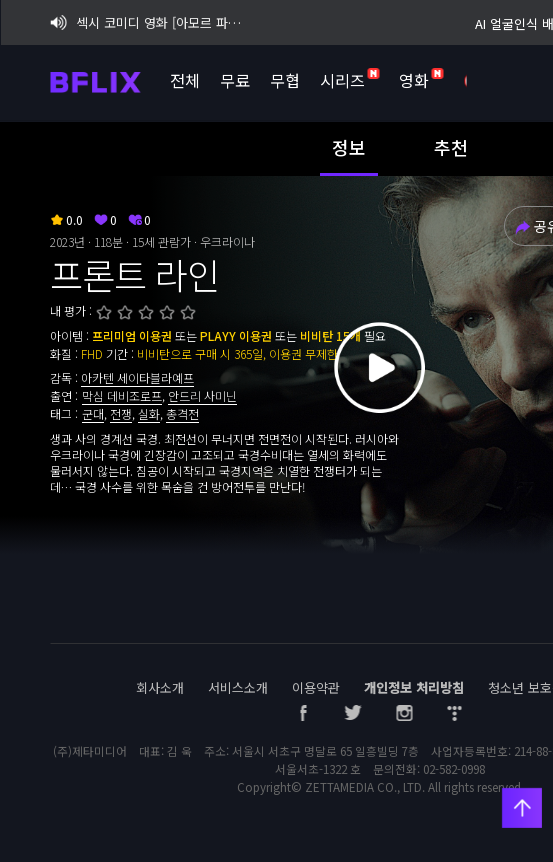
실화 (149, 413)
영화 (421, 80)
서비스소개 (238, 687)
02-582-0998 (454, 769)
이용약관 (316, 687)
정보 (349, 147)
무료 (235, 80)
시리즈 (349, 80)
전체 (185, 80)
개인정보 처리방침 (414, 687)
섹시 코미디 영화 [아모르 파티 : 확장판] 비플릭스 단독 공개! (149, 22)
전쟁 (121, 413)
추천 (451, 147)
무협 (285, 80)
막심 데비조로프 (122, 395)
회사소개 (160, 687)
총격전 (182, 413)
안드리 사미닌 (202, 395)
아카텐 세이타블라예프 (137, 377)
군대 (93, 413)
